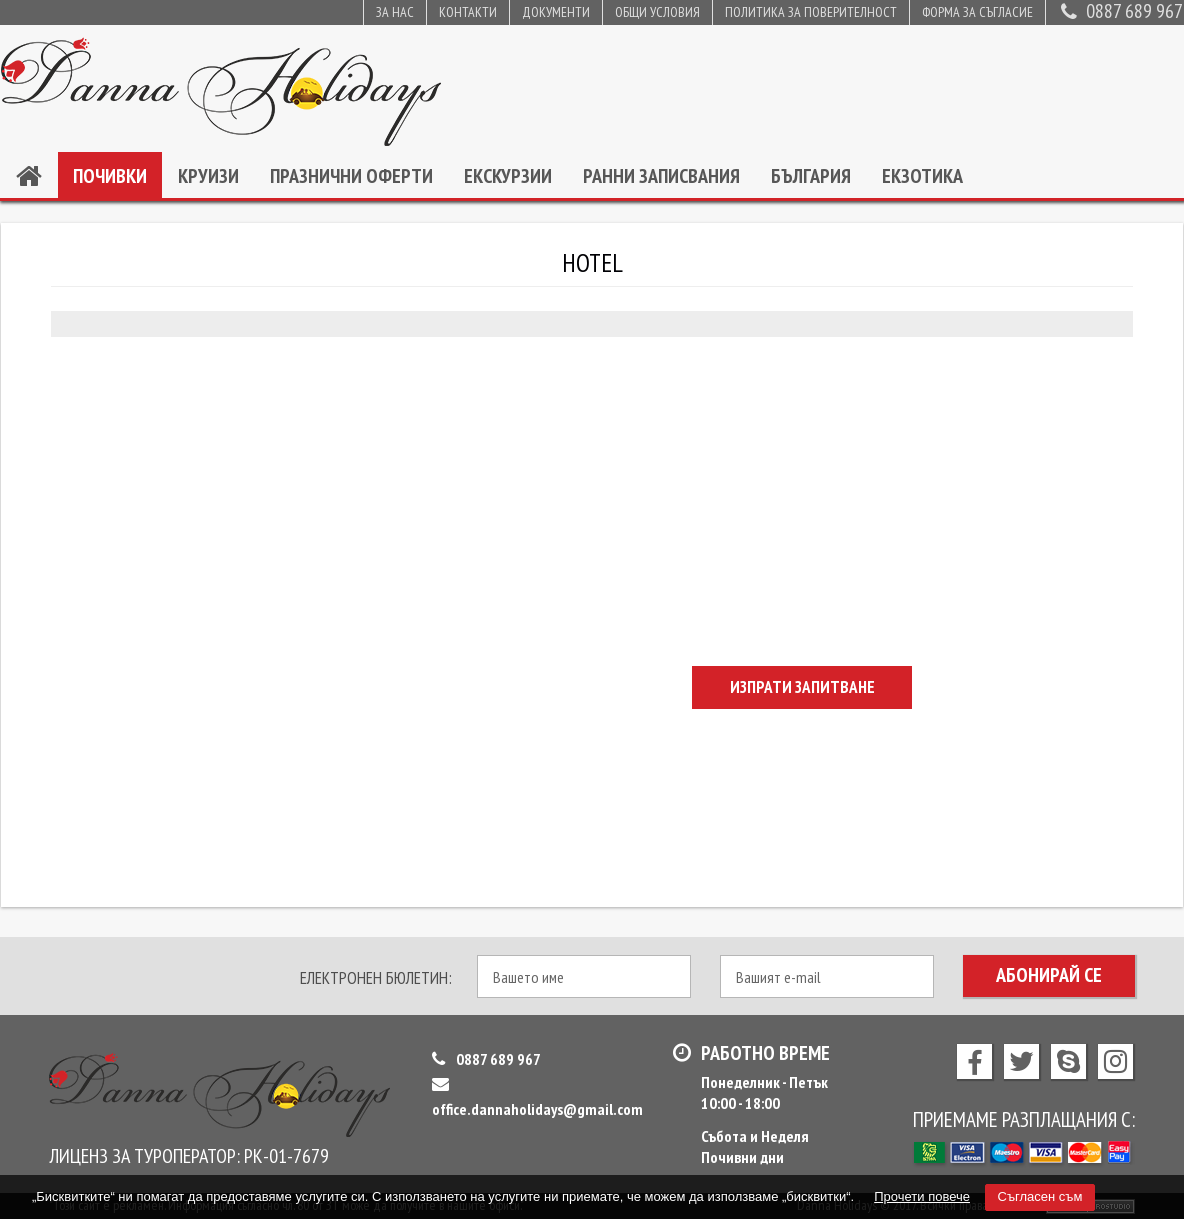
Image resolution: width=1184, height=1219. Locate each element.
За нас (395, 12)
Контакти (468, 12)
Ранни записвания (661, 176)
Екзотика (922, 176)
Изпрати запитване (802, 687)
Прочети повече (922, 1196)
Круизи (208, 176)
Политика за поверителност (811, 12)
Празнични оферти (351, 176)
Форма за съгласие (977, 12)
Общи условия (657, 12)
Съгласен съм (1040, 1196)
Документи (556, 12)
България (811, 176)
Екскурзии (508, 176)
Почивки (110, 176)
